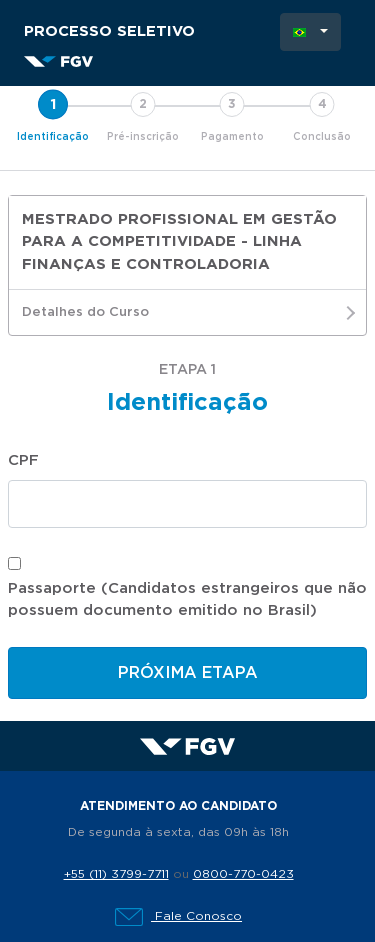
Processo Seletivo (109, 31)
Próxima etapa (188, 673)
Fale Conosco (178, 916)
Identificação (53, 137)
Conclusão (322, 137)
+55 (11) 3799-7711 (116, 874)
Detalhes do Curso (187, 313)
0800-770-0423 (243, 874)
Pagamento (232, 137)
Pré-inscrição (143, 137)
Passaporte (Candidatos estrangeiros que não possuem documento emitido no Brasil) (187, 600)
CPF (23, 460)
